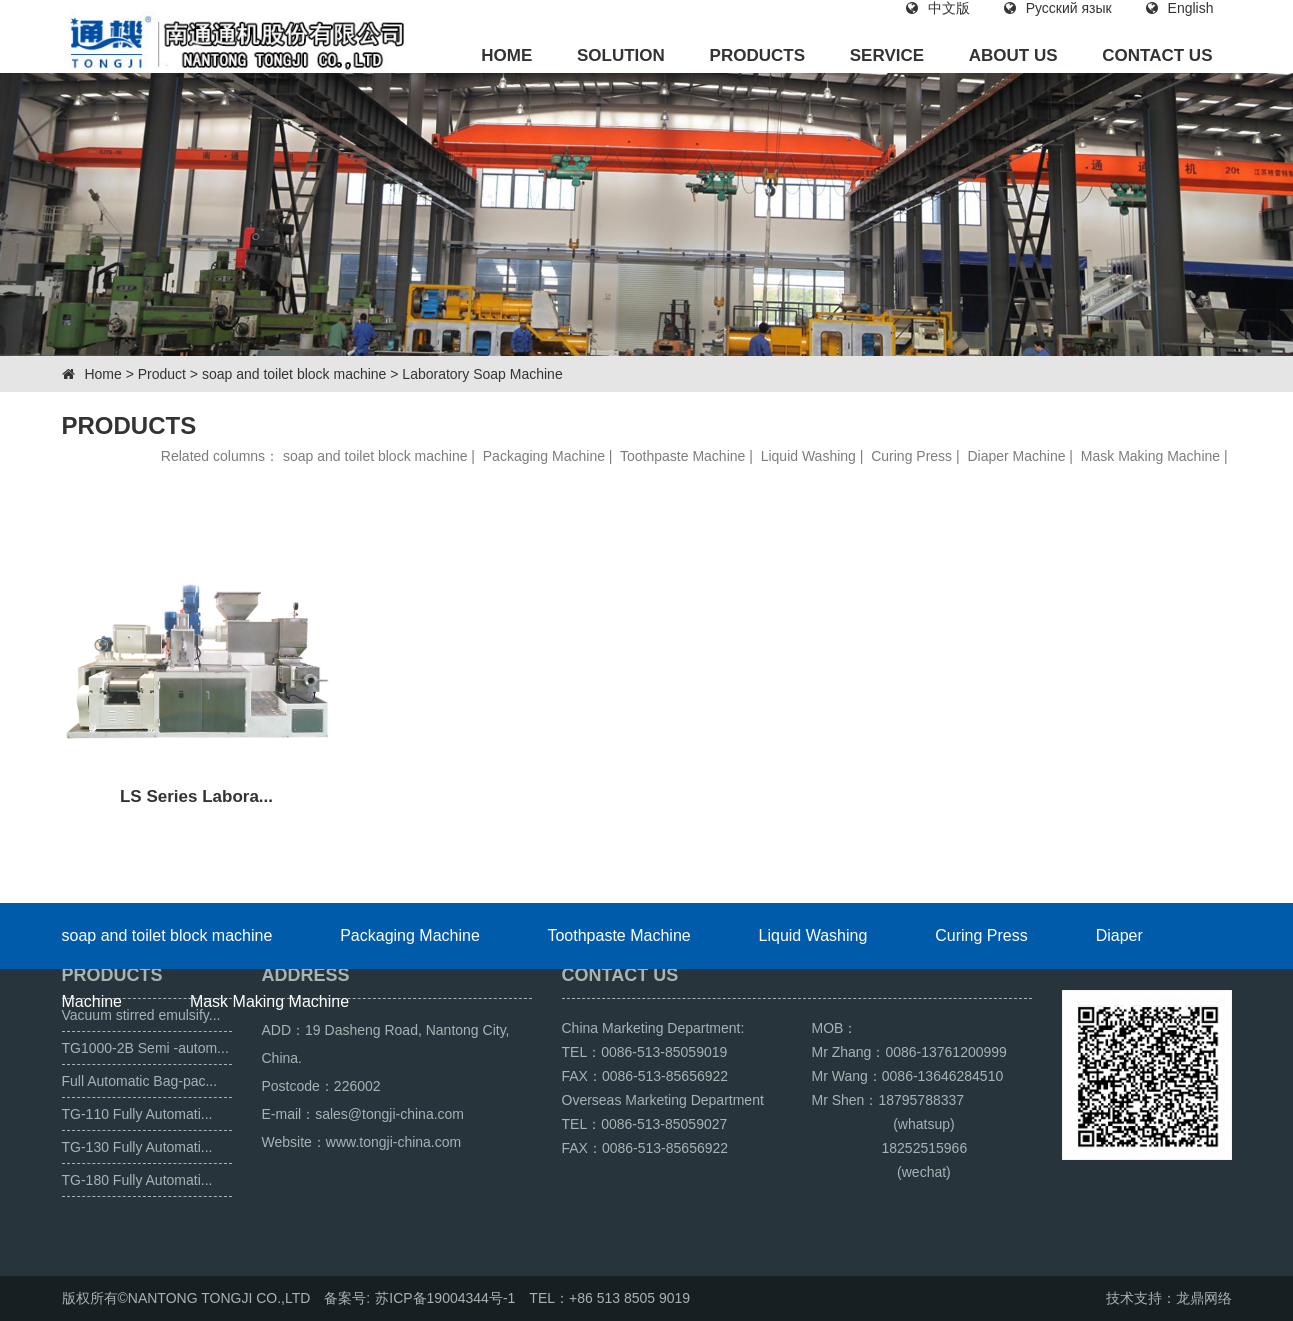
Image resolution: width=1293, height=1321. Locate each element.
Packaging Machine (544, 456)
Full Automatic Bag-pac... (140, 1081)
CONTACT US (1157, 55)
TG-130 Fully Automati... (137, 1147)
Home (102, 374)
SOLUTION (621, 55)
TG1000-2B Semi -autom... (145, 1048)
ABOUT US (1013, 55)
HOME (506, 55)
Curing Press (911, 456)
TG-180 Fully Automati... (137, 1180)
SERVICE (887, 55)
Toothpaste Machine (682, 456)
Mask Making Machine (1150, 456)
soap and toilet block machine (294, 374)
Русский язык (1058, 8)
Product (162, 374)
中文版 (938, 8)
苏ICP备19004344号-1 (445, 1298)
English (1180, 8)
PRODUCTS (757, 55)
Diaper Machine (1016, 456)
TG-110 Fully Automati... (137, 1114)
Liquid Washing (808, 456)
